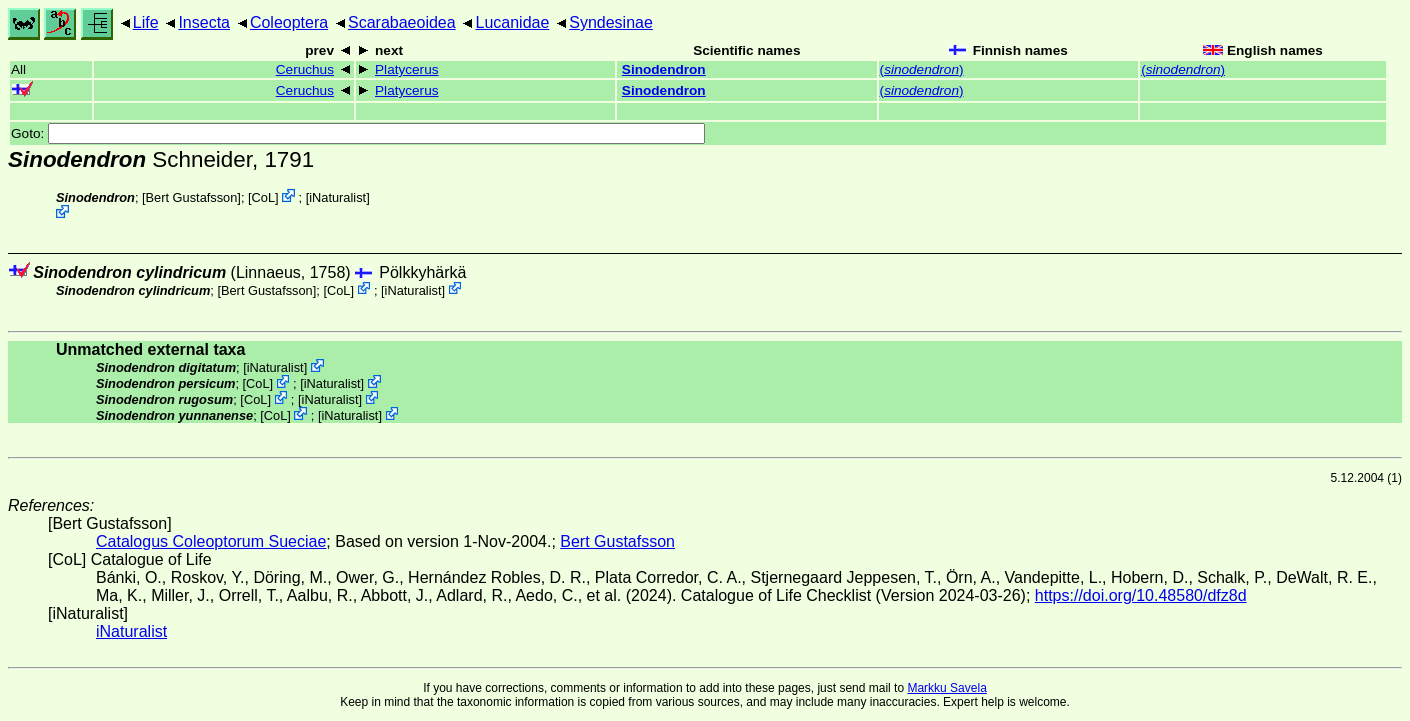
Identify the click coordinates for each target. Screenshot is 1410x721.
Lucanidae (513, 22)
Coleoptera (289, 22)
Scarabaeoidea (402, 22)
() (922, 69)
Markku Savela (946, 688)
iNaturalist (337, 197)
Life (146, 22)
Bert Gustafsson (192, 197)
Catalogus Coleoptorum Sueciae (211, 541)
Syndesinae (611, 22)
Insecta (204, 22)
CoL (263, 197)
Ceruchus (305, 69)
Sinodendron (664, 69)
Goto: (358, 133)
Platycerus (406, 69)
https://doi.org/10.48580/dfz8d (1141, 595)
